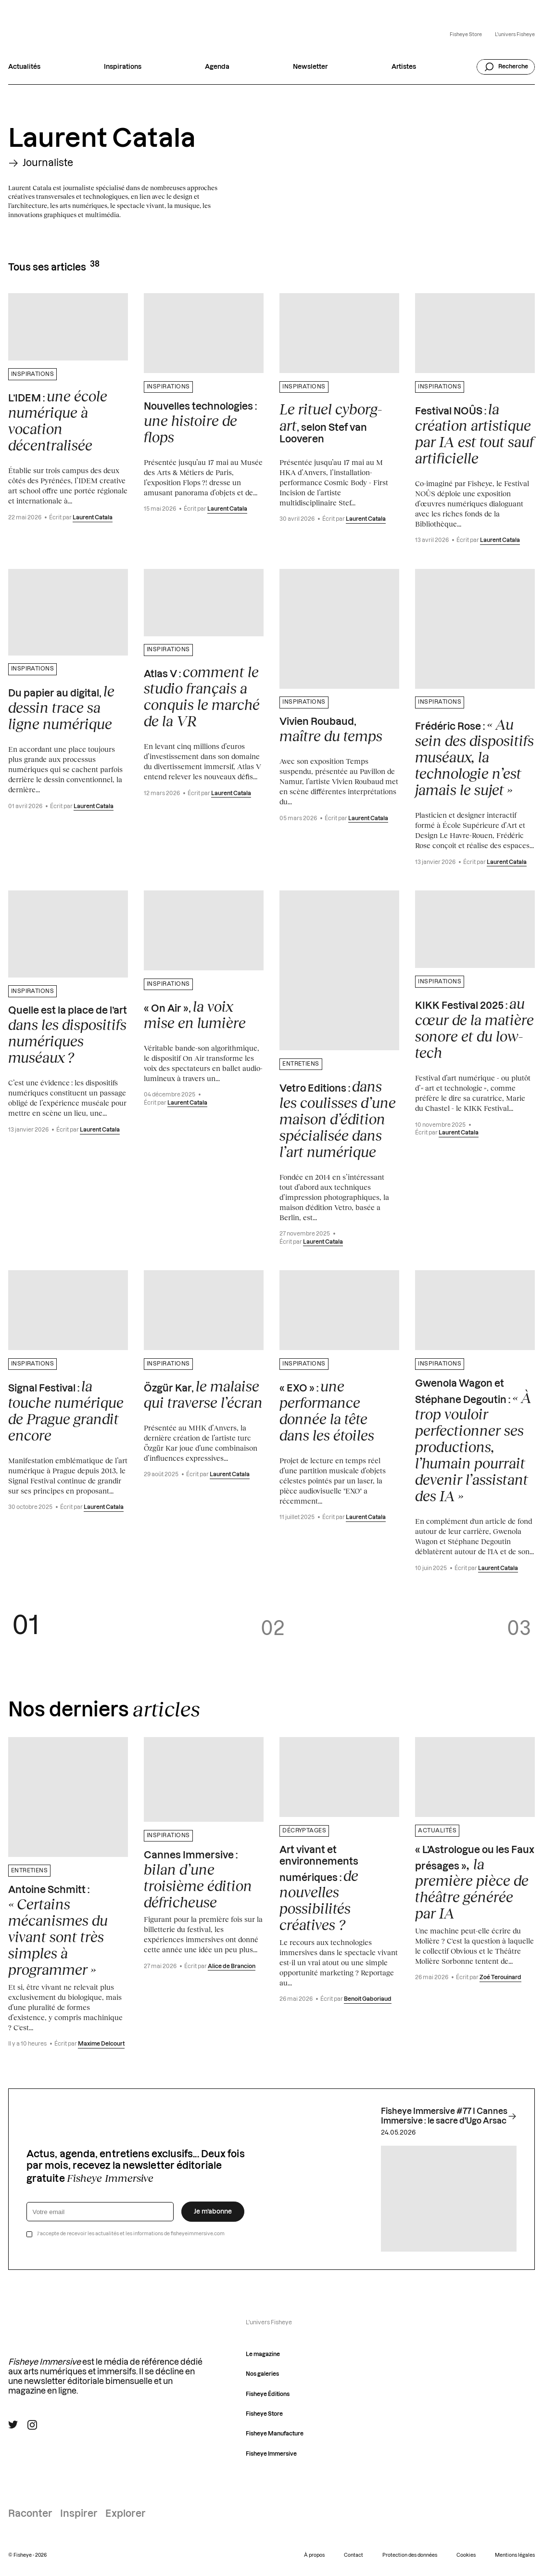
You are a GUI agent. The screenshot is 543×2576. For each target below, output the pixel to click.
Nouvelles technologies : (200, 423)
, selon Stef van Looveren (330, 422)
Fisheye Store (466, 34)
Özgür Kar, (203, 1394)
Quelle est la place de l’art (67, 1036)
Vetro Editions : (337, 1119)
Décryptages (304, 1830)
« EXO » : (326, 1410)
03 (519, 1629)
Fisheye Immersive (271, 2454)
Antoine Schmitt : (58, 1931)
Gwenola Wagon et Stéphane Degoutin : (473, 1441)
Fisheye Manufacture (274, 2433)
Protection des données (409, 2555)
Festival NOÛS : (474, 433)
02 (273, 1629)
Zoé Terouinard (500, 1977)
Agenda (217, 67)
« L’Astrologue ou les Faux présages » (474, 1883)
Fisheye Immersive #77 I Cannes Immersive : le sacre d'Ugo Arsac (449, 2116)
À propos (314, 2555)
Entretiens (300, 1064)
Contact (353, 2555)
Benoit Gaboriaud (367, 1999)
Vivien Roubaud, (330, 730)
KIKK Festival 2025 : (474, 1028)
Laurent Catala (93, 517)
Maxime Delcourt (101, 2044)
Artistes (403, 67)
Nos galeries (262, 2374)
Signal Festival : (66, 1410)
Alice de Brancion (231, 1966)
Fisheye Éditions (268, 2394)
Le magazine (263, 2354)
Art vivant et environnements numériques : (318, 1889)
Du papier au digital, (61, 707)
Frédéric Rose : (474, 757)
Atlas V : (202, 696)
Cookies (466, 2555)
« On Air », (195, 1014)
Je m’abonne (213, 2211)
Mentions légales (515, 2555)
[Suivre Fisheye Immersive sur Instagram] (32, 2425)
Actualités (24, 67)
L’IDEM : (57, 420)
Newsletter (310, 67)
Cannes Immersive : (198, 1880)
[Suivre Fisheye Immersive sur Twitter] (13, 2425)
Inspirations (122, 67)
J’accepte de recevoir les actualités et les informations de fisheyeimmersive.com (131, 2233)
